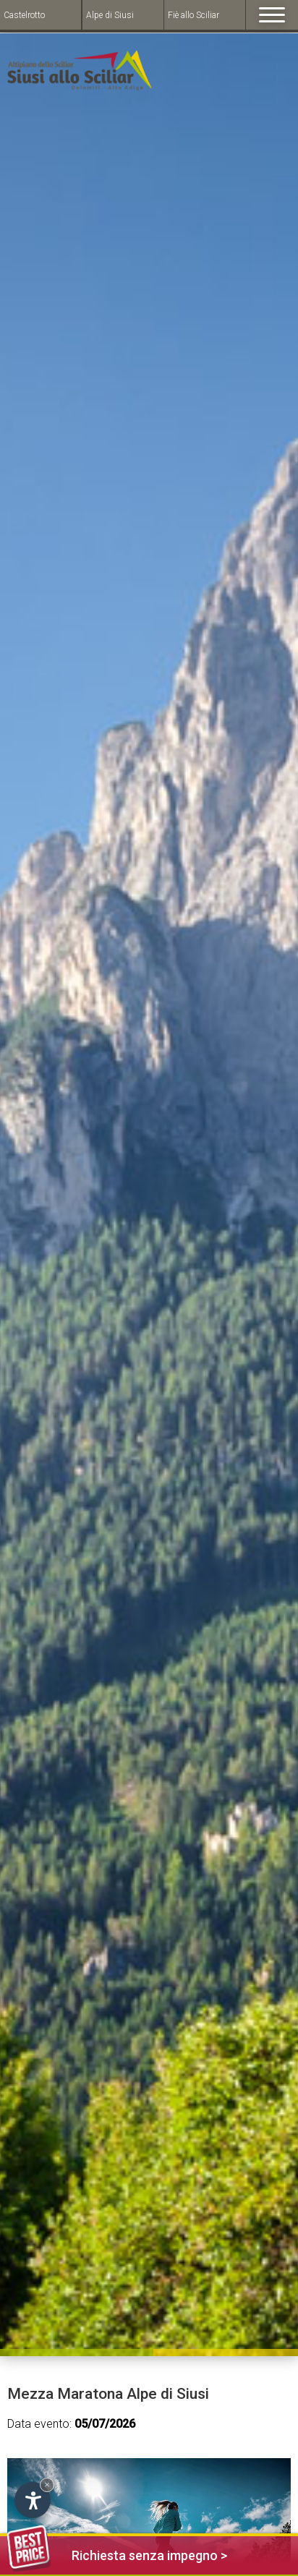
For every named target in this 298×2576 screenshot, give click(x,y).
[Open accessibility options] (32, 2500)
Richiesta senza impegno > (117, 2553)
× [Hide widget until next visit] (47, 2484)
